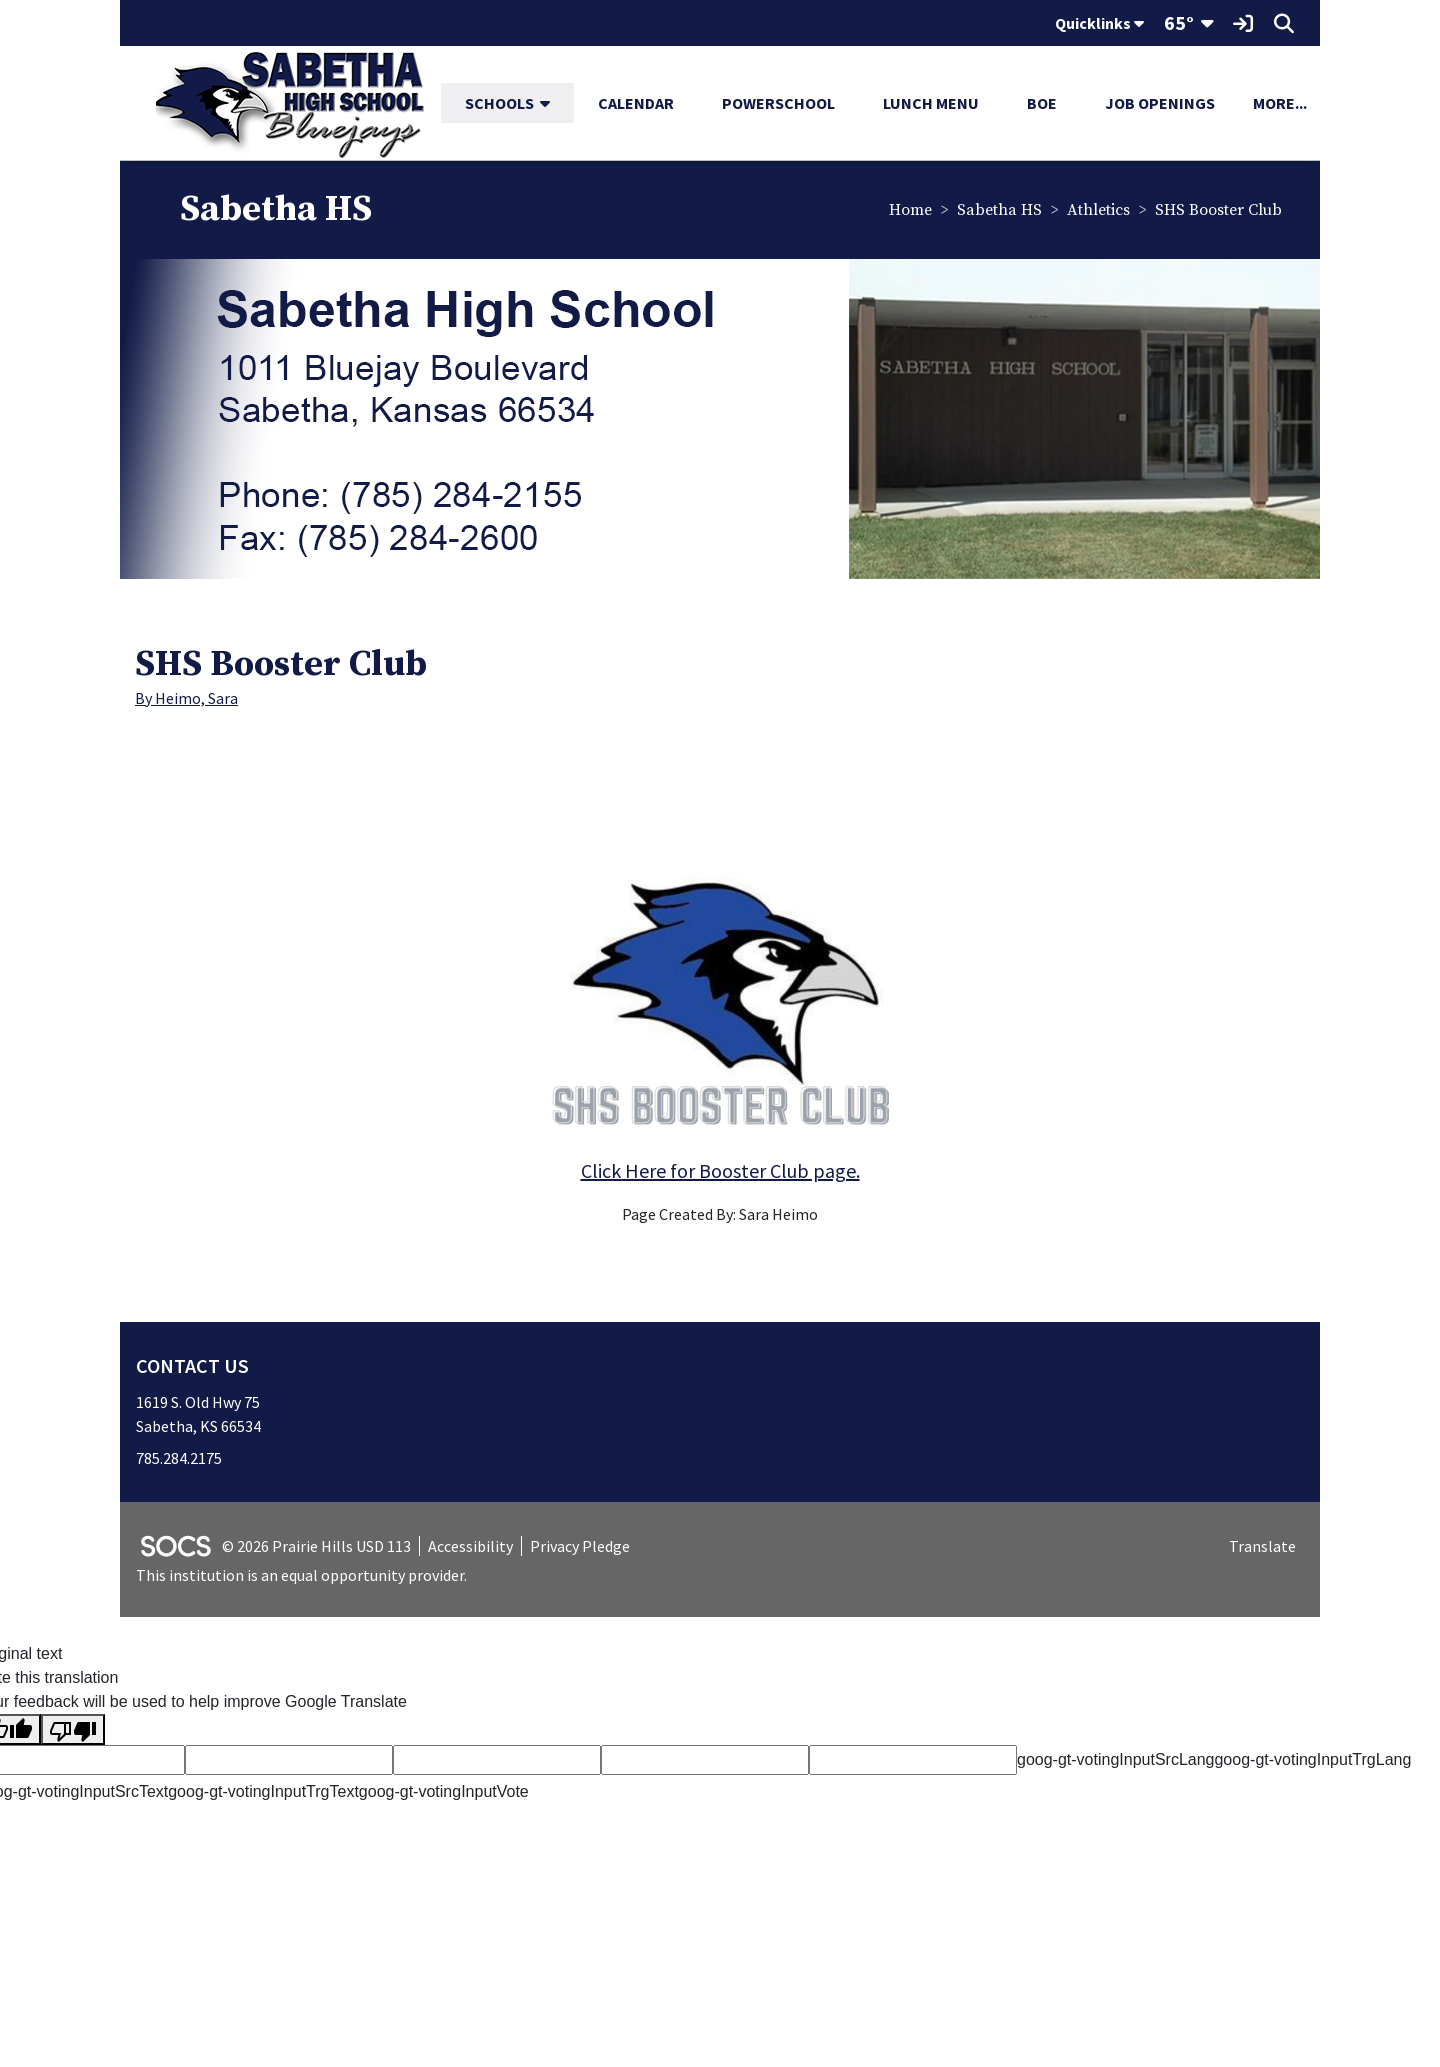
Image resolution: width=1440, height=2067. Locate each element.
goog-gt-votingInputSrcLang (1115, 1761)
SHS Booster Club (1217, 211)
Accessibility (470, 1547)
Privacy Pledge (580, 1547)
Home (909, 211)
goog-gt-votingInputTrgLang (1312, 1761)
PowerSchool (778, 103)
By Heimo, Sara (186, 699)
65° (1179, 22)
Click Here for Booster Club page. (720, 1171)
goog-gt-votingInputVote (444, 1793)
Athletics (1097, 211)
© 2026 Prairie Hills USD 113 (316, 1547)
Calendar (636, 103)
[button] (553, 103)
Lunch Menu (931, 103)
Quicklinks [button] (1099, 23)
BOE (1042, 103)
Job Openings (1160, 103)
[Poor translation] (73, 1731)
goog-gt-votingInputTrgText (263, 1793)
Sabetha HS (998, 211)
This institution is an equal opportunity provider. (301, 1577)
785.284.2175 (179, 1459)
